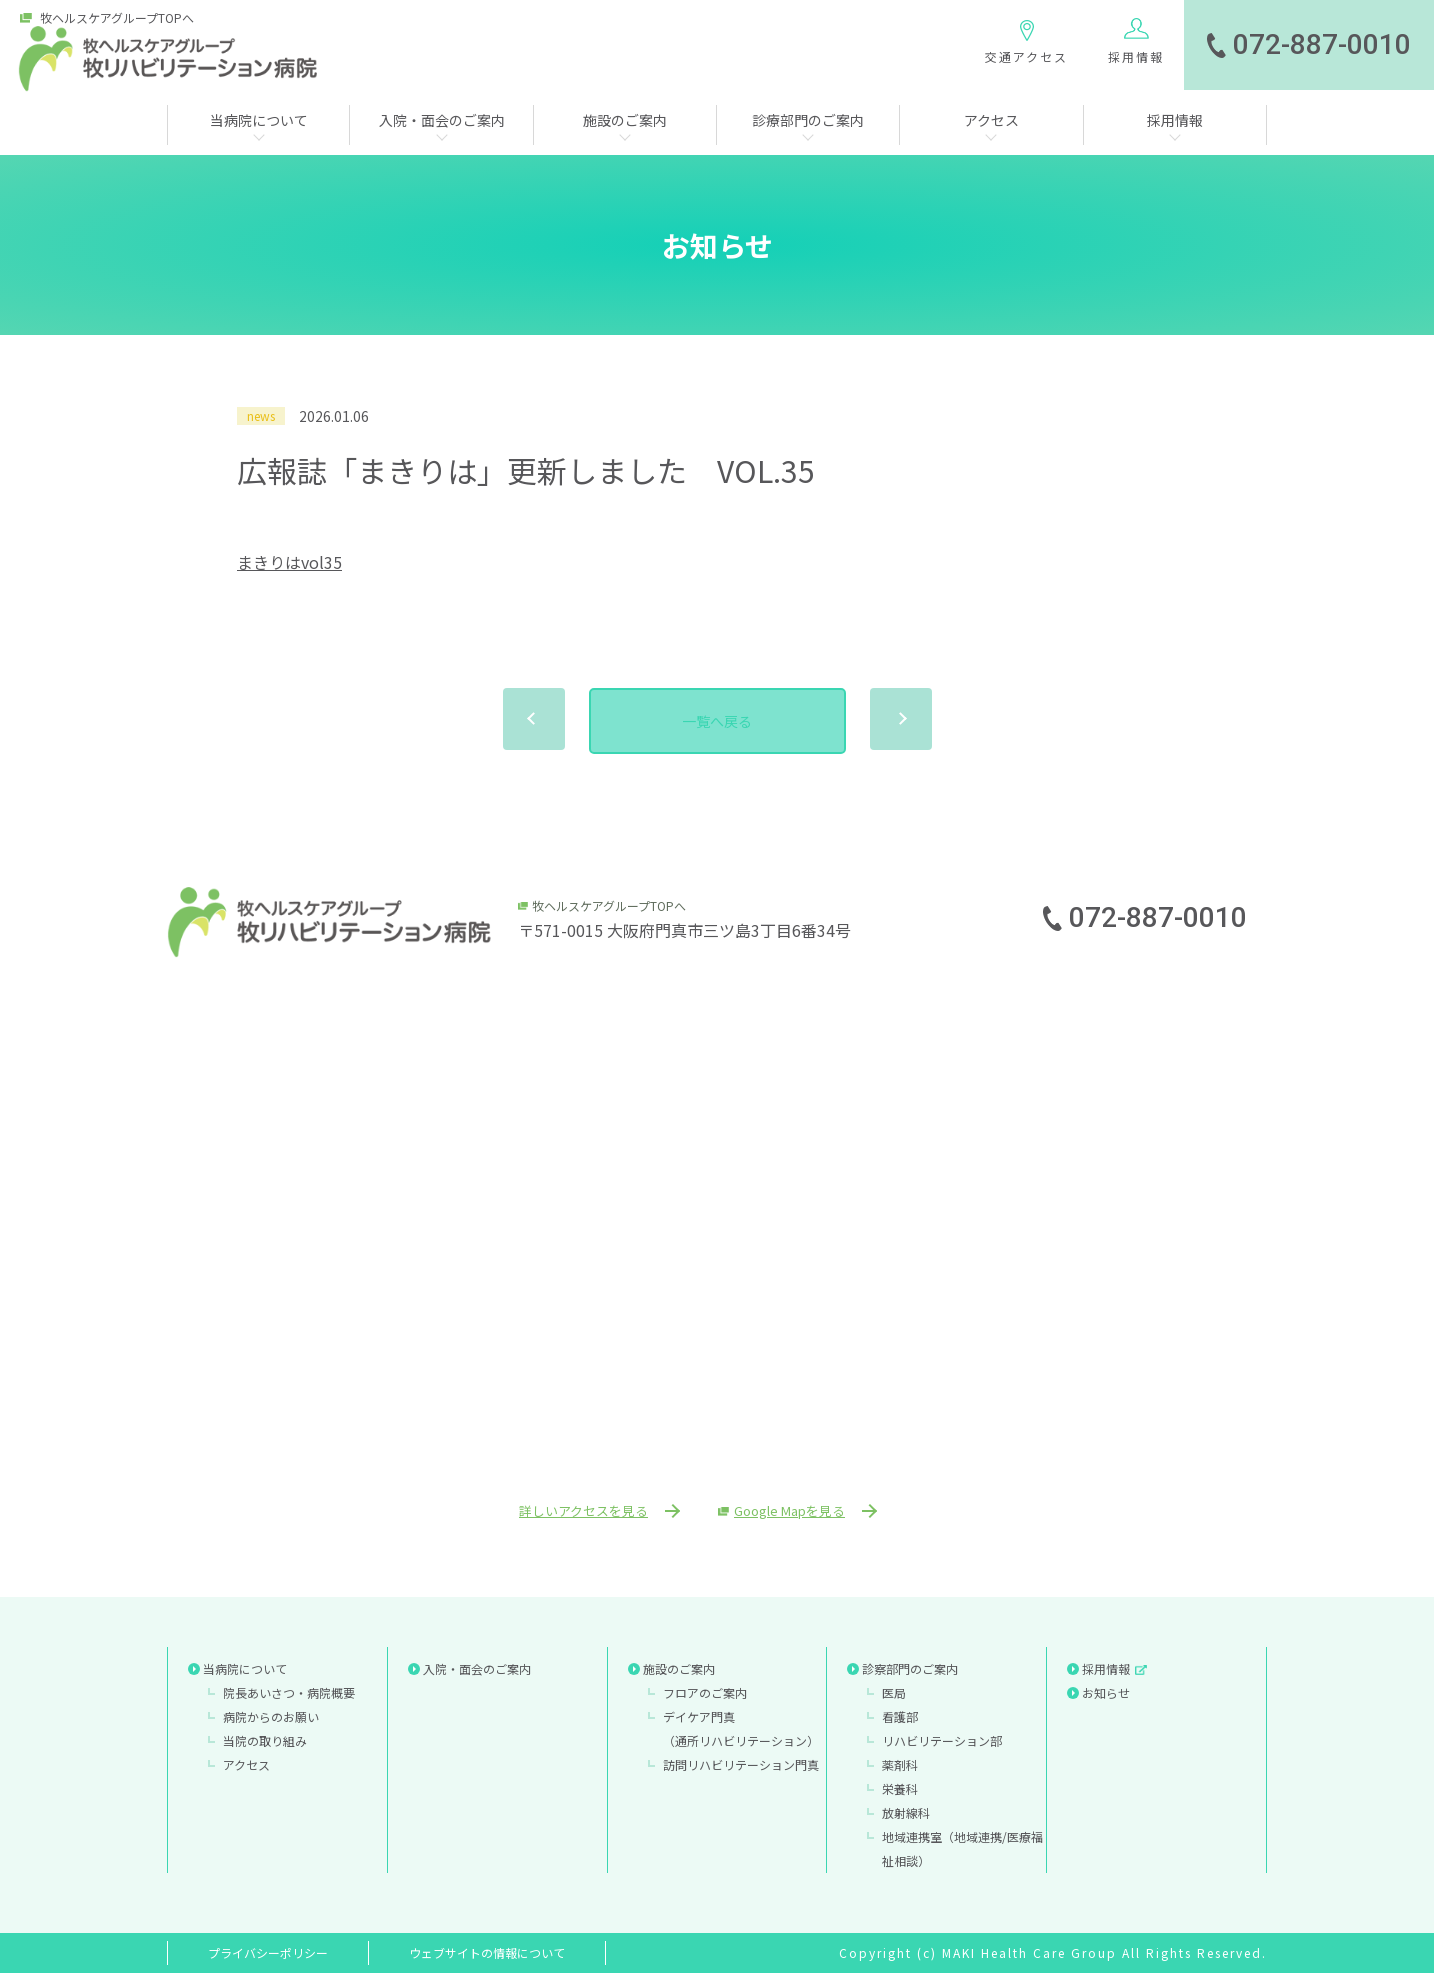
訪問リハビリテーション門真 (741, 1768)
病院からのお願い (271, 1720)
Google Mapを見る (804, 1513)
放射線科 (906, 1816)
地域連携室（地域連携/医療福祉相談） (962, 1852)
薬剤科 (900, 1768)
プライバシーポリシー (268, 1956)
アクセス (246, 1768)
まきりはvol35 (289, 562)
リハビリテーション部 (942, 1744)
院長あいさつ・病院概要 (289, 1696)
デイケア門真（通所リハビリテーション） (741, 1732)
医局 (894, 1696)
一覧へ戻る (717, 721)
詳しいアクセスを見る (570, 1513)
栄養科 (900, 1792)
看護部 (900, 1720)
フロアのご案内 (705, 1696)
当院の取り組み (265, 1744)
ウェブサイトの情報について (487, 1956)
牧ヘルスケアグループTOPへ (117, 18)
